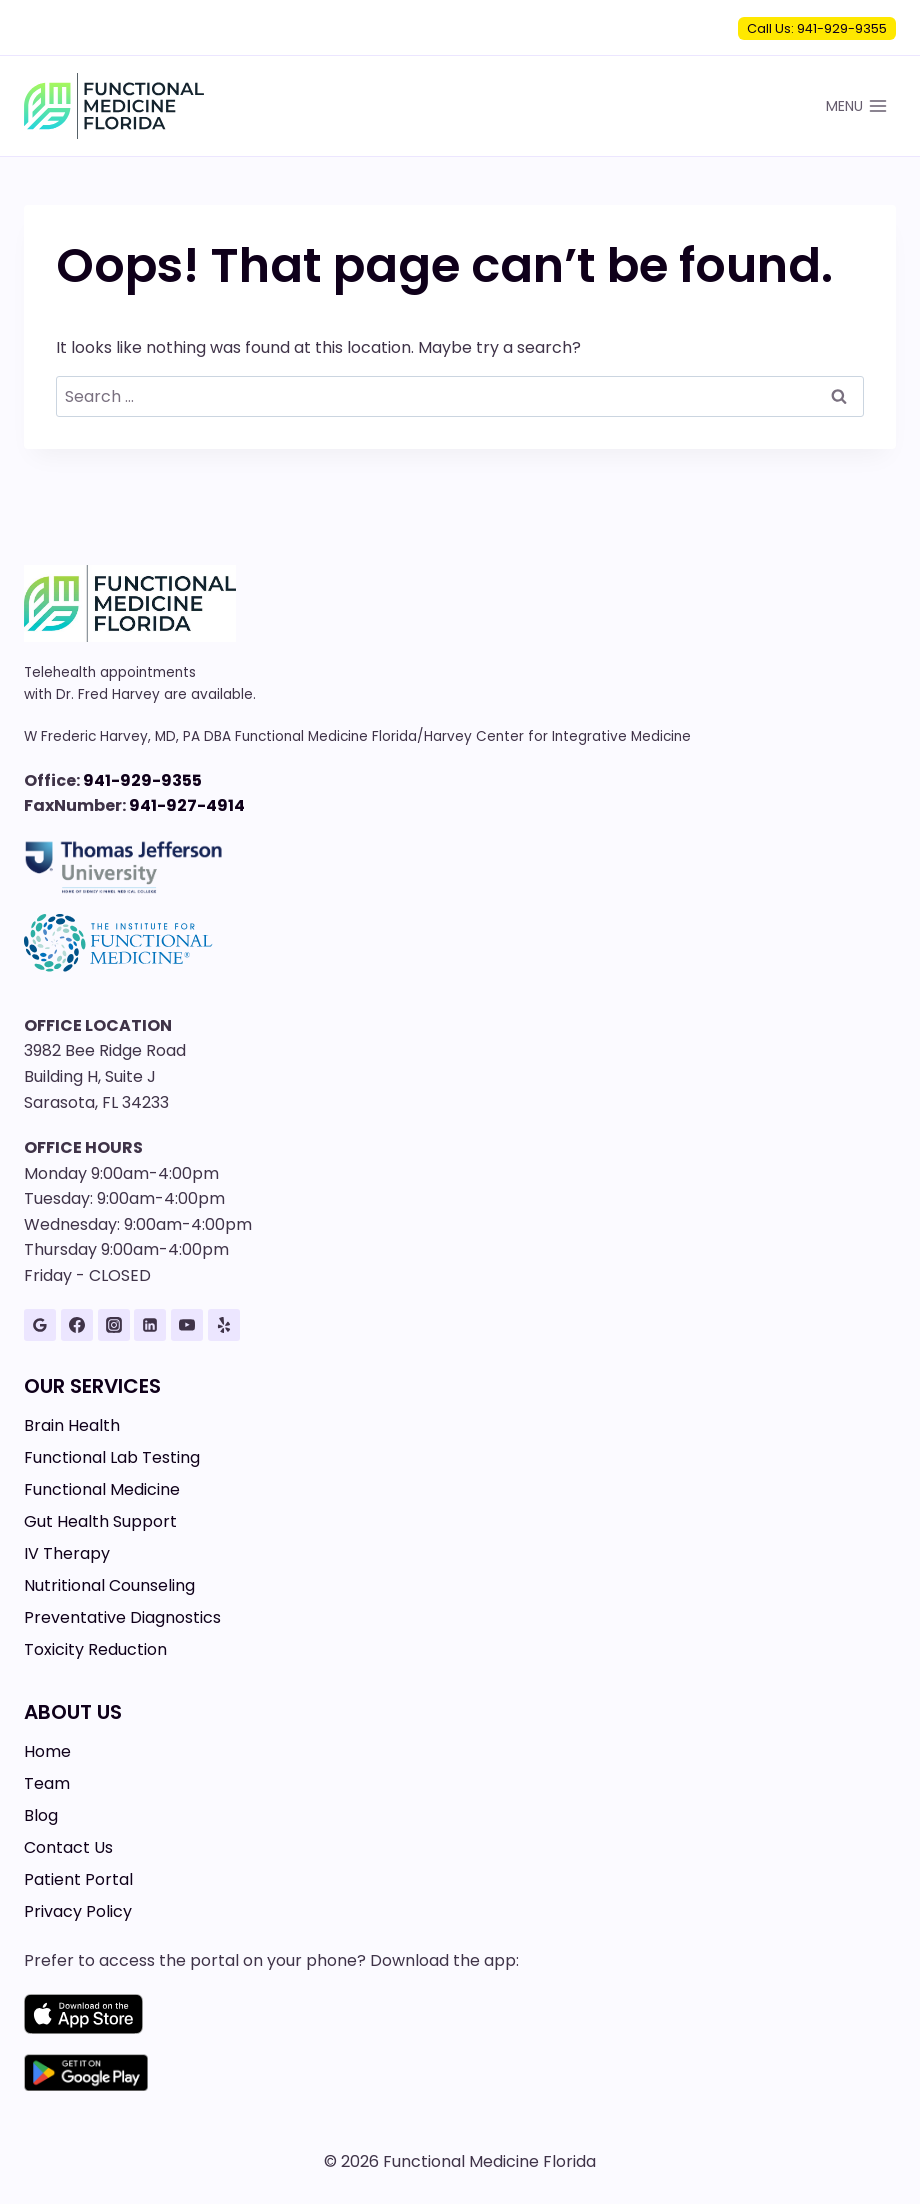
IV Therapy (67, 1553)
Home (47, 1751)
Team (47, 1783)
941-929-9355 (142, 780)
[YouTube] (187, 1325)
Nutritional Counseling (109, 1585)
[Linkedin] (150, 1325)
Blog (41, 1815)
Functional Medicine (102, 1489)
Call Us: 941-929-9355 (817, 28)
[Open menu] (856, 105)
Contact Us (68, 1847)
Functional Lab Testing (112, 1457)
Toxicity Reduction (95, 1649)
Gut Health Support (100, 1521)
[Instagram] (114, 1325)
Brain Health (72, 1425)
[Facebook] (77, 1325)
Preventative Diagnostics (122, 1617)
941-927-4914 (187, 805)
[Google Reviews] (40, 1325)
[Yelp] (224, 1325)
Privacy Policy (78, 1911)
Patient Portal (78, 1879)
